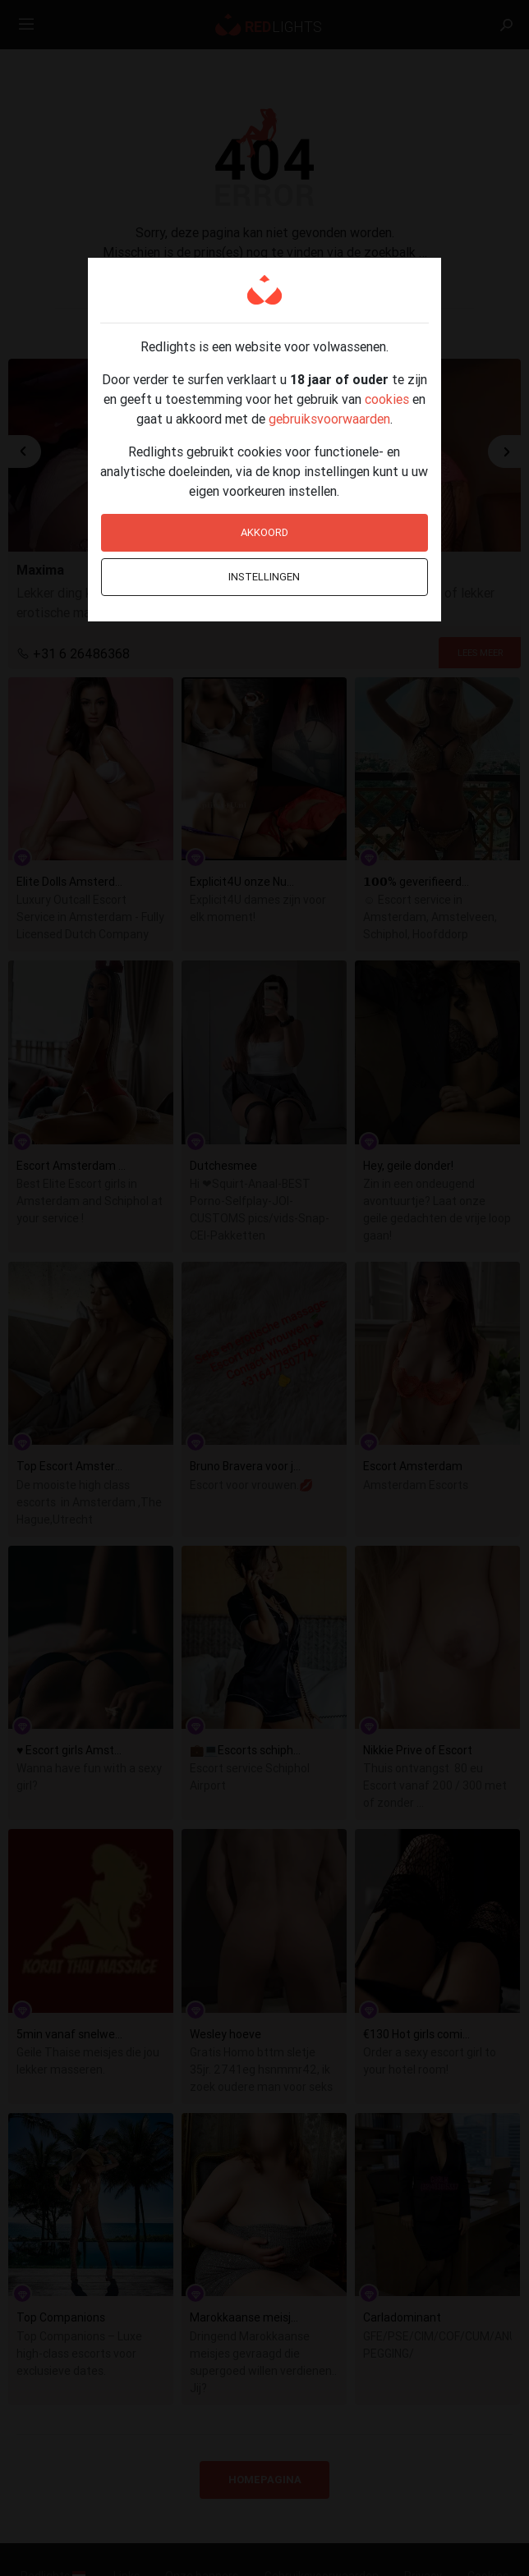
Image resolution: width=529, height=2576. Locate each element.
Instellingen (264, 577)
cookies (387, 399)
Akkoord (264, 532)
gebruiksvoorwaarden (329, 418)
